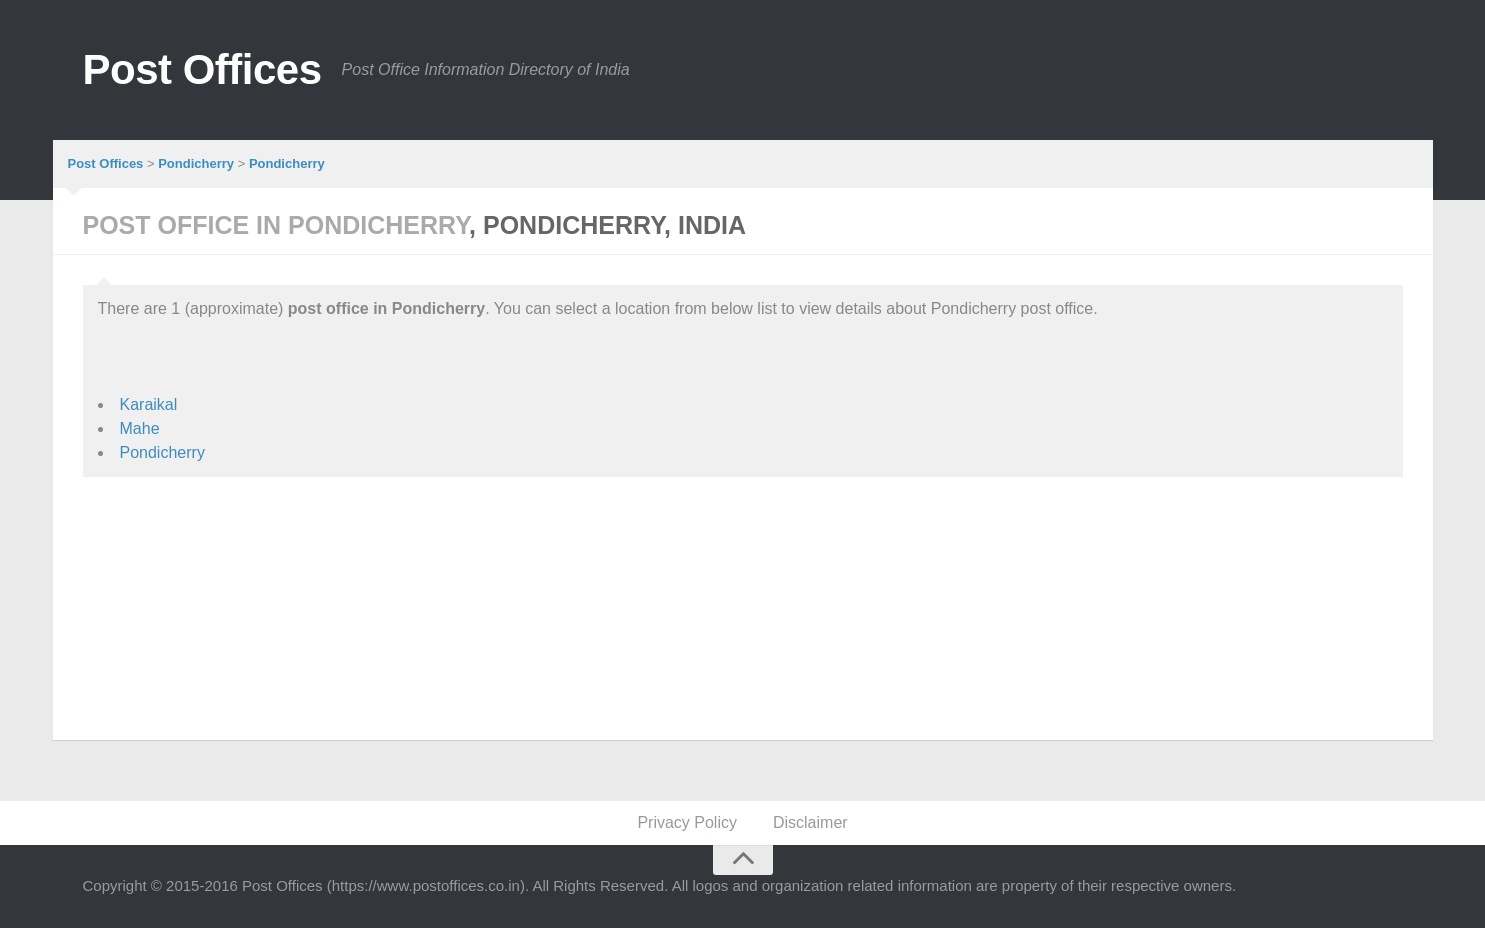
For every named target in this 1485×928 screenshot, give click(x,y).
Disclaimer (810, 822)
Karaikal (149, 404)
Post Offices (202, 69)
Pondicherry (162, 452)
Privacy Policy (687, 822)
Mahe (140, 428)
